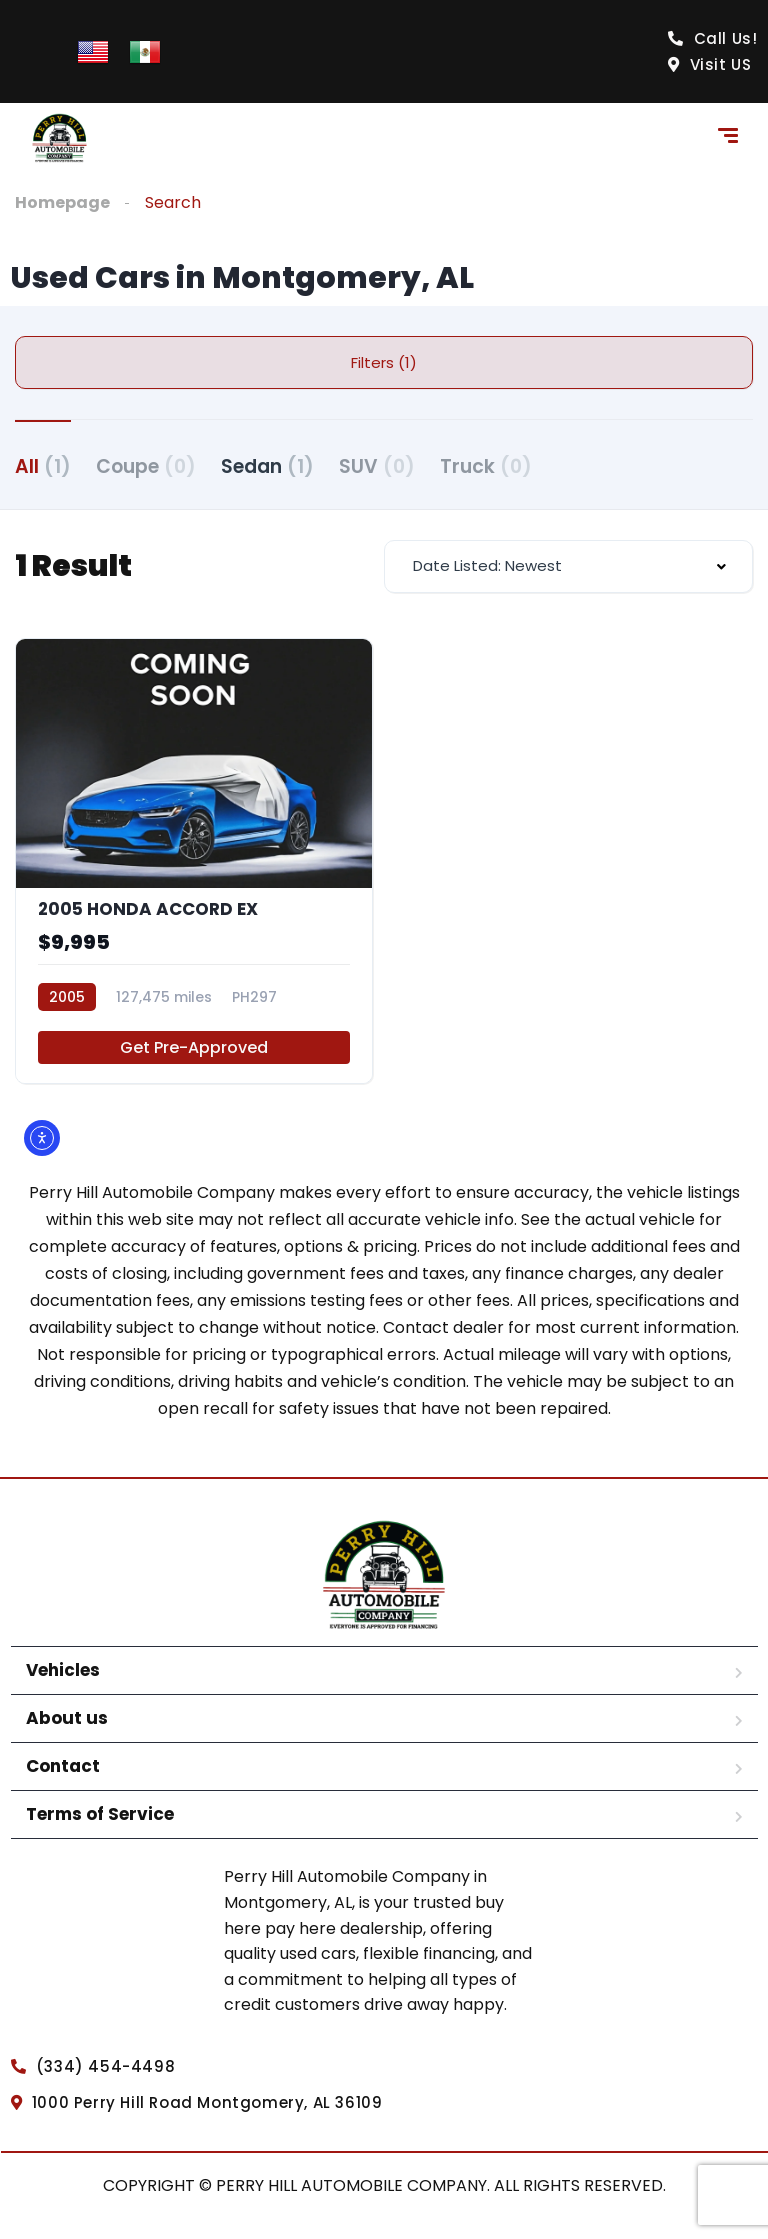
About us (67, 1718)
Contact (63, 1766)
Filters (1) (384, 362)
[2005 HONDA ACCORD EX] (194, 861)
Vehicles (63, 1670)
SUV (377, 466)
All (43, 466)
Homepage (62, 202)
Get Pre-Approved (194, 1047)
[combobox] (568, 566)
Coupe (146, 466)
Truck (486, 466)
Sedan (267, 466)
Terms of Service (100, 1814)
